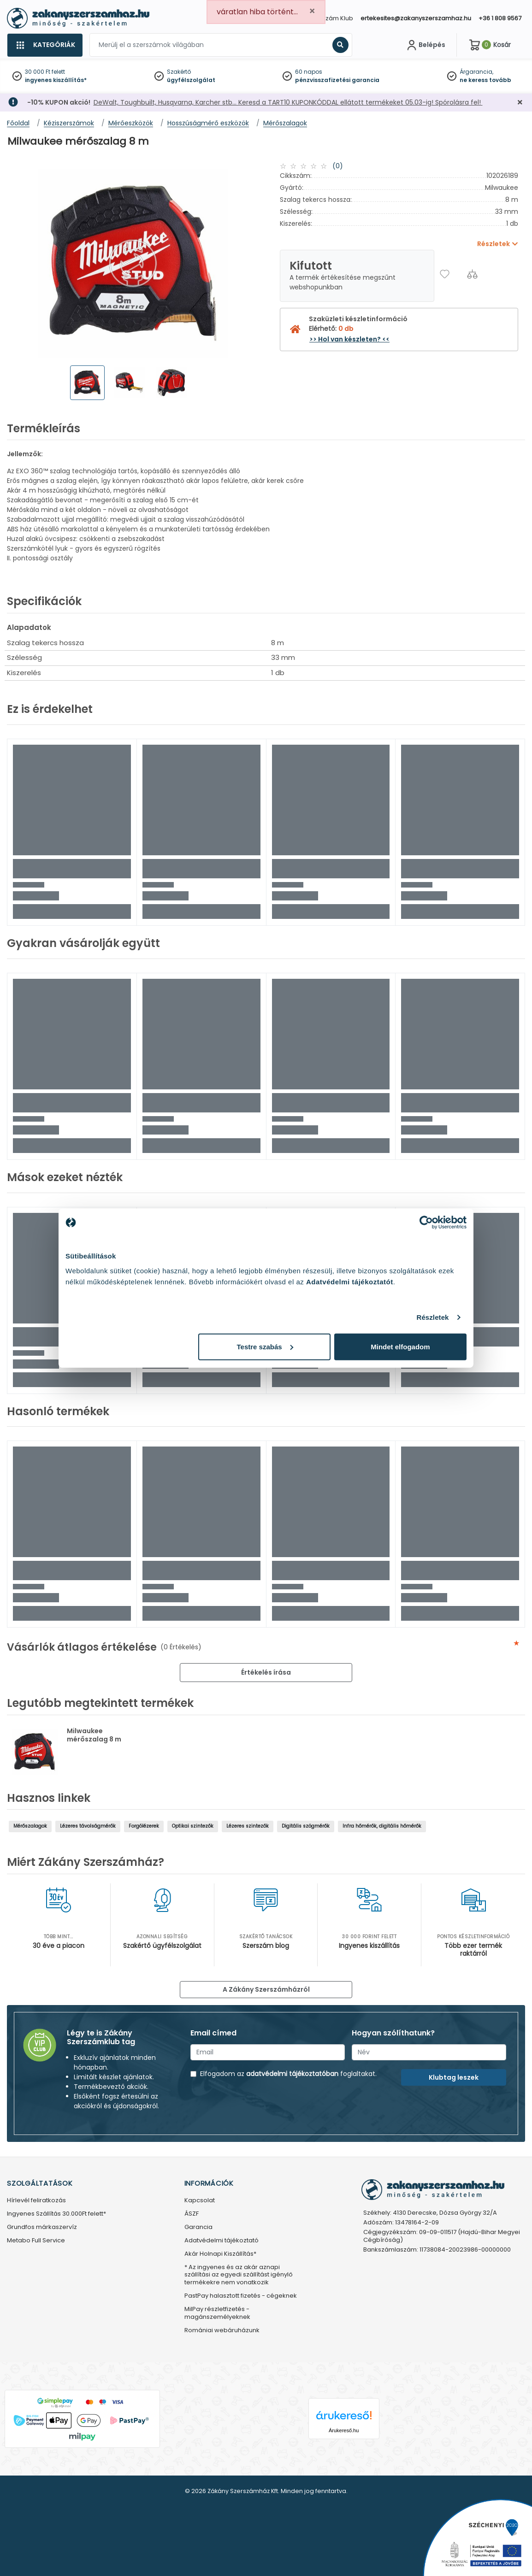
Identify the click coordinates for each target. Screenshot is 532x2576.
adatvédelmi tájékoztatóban (292, 2073)
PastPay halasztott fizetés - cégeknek (240, 2296)
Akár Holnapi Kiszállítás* (220, 2254)
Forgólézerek (144, 1826)
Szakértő (179, 72)
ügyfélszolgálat (191, 80)
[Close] (312, 11)
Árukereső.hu (344, 2430)
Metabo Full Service (36, 2241)
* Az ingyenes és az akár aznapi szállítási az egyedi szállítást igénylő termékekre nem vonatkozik (238, 2275)
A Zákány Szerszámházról (266, 1989)
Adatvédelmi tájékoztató (221, 2241)
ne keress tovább (485, 80)
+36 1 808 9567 (500, 18)
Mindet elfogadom (400, 1346)
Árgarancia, (476, 72)
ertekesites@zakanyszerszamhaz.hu (416, 18)
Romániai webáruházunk (222, 2331)
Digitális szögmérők (306, 1826)
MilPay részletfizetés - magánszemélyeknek (217, 2313)
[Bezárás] (520, 102)
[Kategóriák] (45, 45)
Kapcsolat (199, 2201)
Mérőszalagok (30, 1826)
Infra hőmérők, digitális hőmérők (382, 1826)
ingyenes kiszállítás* (56, 80)
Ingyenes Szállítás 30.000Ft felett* (56, 2214)
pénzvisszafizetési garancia (337, 80)
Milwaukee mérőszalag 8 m (94, 1735)
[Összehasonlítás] (472, 274)
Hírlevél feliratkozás (36, 2201)
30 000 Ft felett (45, 72)
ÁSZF (191, 2214)
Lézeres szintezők (247, 1826)
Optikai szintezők (192, 1826)
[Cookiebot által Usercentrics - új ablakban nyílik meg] (426, 1222)
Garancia (198, 2227)
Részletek (432, 1317)
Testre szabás (265, 1346)
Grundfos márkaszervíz (42, 2227)
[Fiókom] (425, 45)
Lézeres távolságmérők (88, 1826)
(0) (337, 166)
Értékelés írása (266, 1672)
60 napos (308, 72)
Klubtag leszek (454, 2077)
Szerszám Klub (331, 18)
